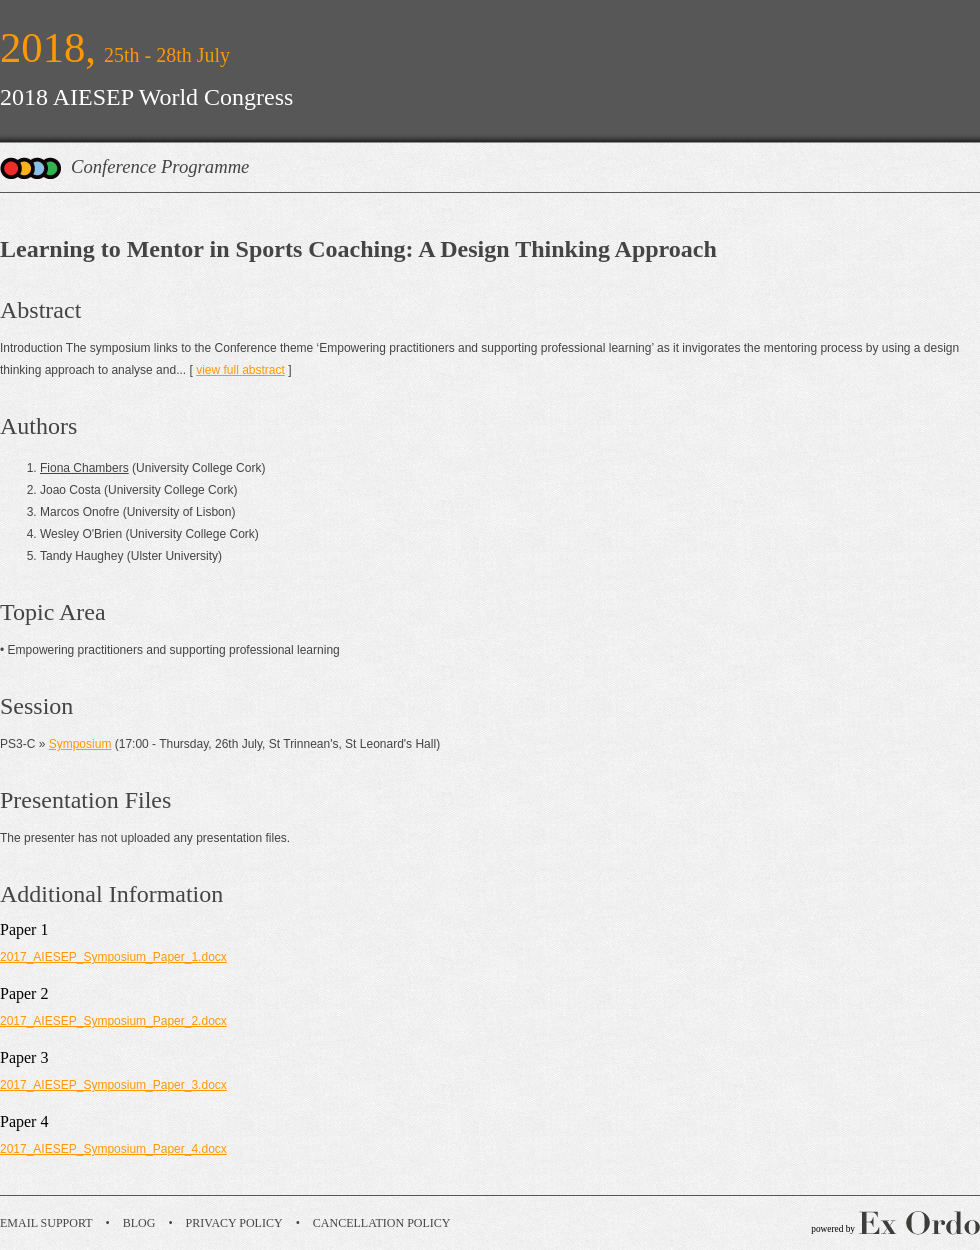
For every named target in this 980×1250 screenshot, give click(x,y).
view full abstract (240, 370)
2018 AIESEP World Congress (146, 97)
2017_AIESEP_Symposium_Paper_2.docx (113, 1021)
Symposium (80, 744)
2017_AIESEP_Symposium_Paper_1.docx (113, 957)
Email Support (46, 1223)
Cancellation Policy (382, 1223)
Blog (139, 1223)
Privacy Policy (234, 1223)
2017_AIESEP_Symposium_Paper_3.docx (113, 1085)
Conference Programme (160, 166)
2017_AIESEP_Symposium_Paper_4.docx (113, 1149)
